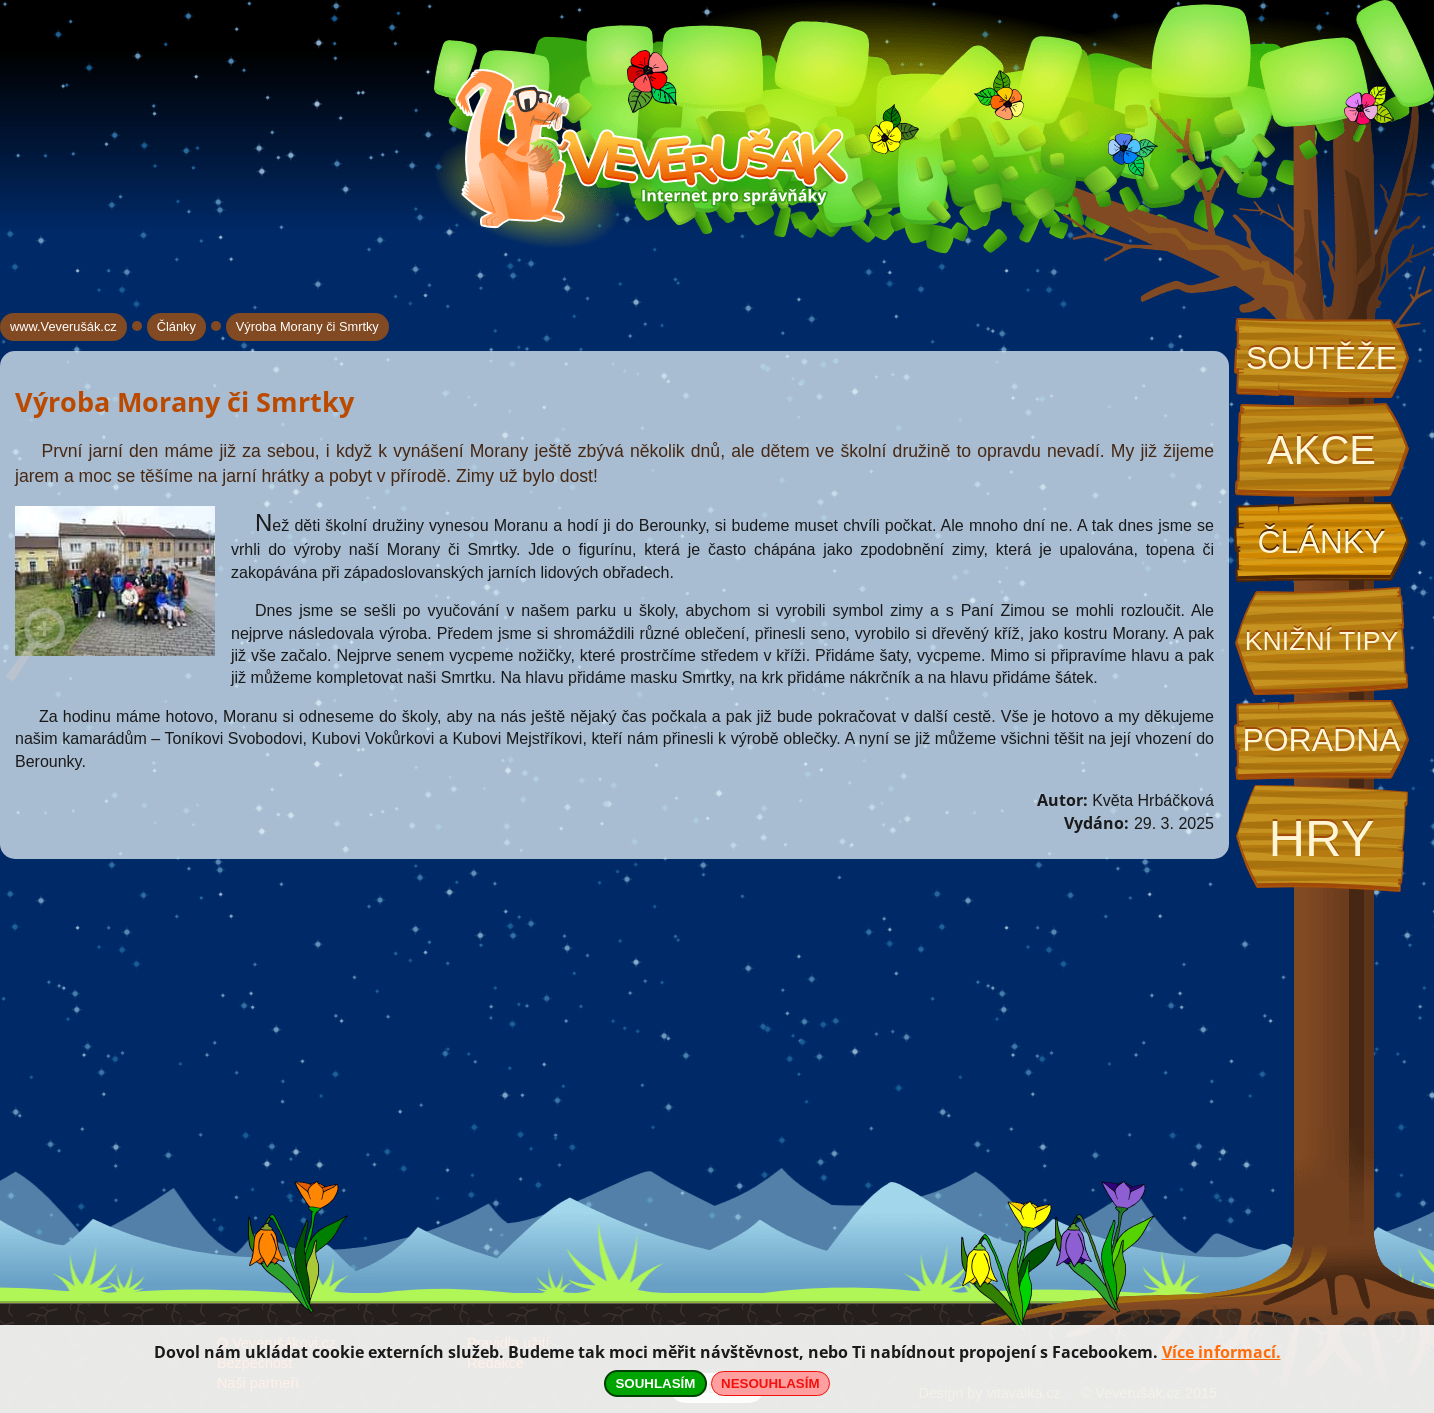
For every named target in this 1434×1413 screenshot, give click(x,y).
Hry (1321, 838)
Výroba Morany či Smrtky (307, 326)
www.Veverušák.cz (63, 326)
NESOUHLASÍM (770, 1383)
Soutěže (1321, 358)
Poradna (1321, 740)
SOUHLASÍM (655, 1383)
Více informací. (1221, 1352)
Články (1321, 542)
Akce (1321, 450)
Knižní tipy (1322, 641)
